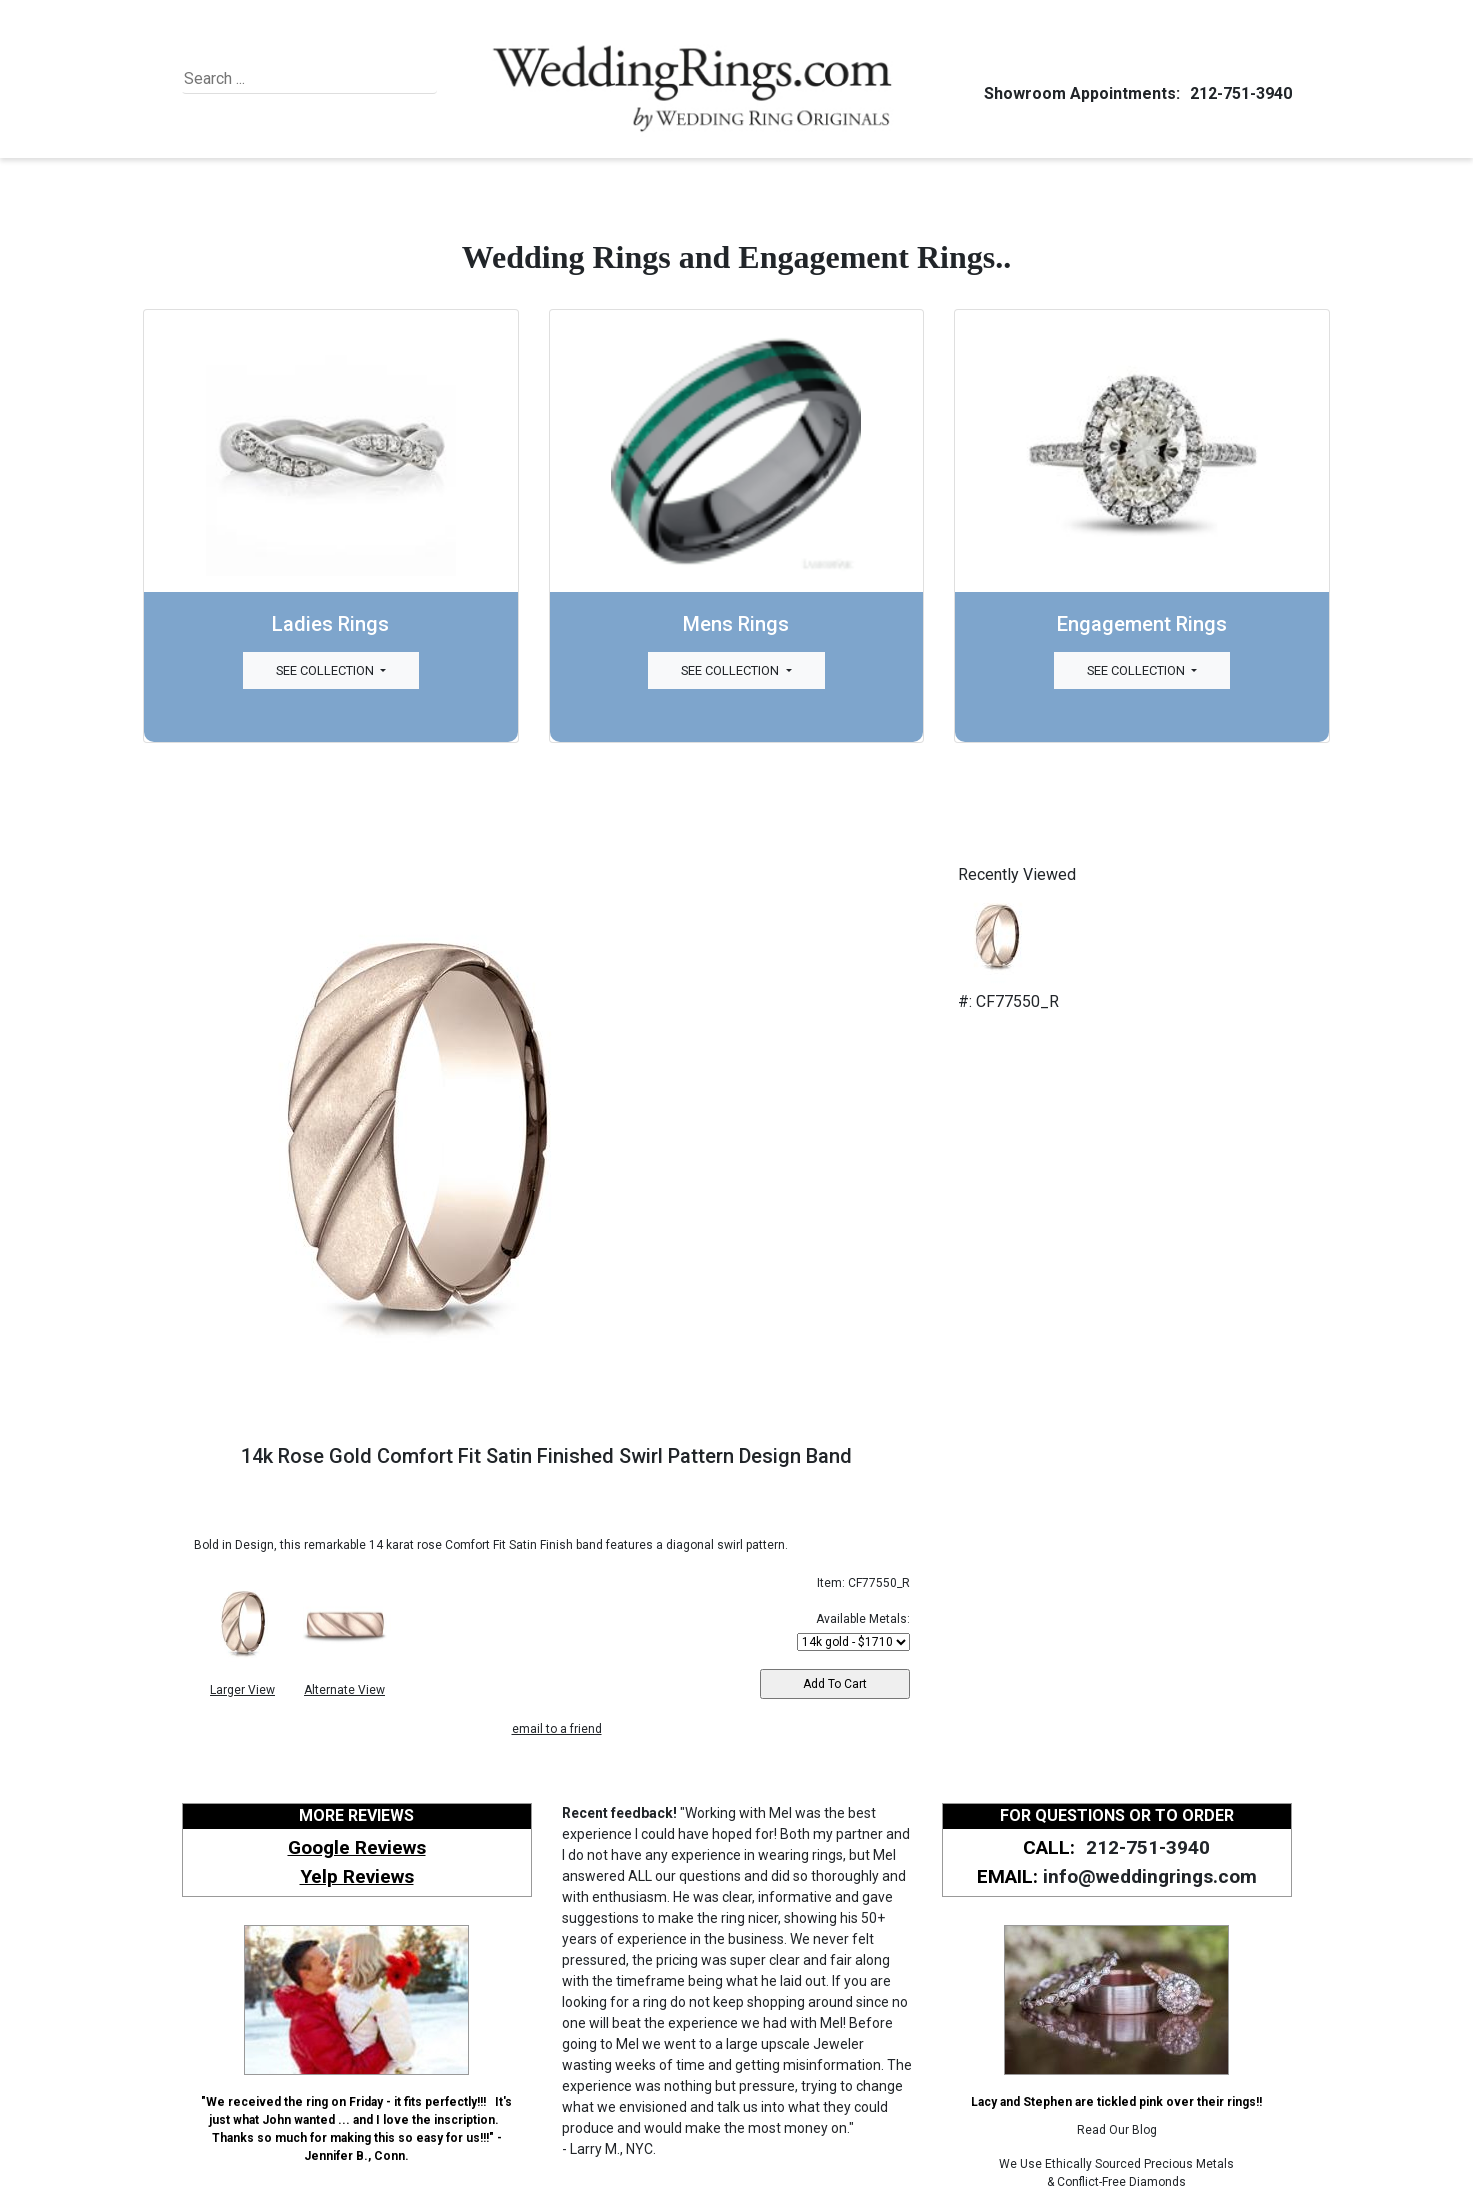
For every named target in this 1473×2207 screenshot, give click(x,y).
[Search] (275, 79)
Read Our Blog (1117, 2130)
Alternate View (344, 1690)
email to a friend (557, 1729)
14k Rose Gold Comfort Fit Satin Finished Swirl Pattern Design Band (546, 1456)
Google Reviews (357, 1847)
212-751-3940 (1238, 93)
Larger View (242, 1690)
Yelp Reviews (357, 1876)
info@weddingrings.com (1150, 1876)
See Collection (326, 670)
